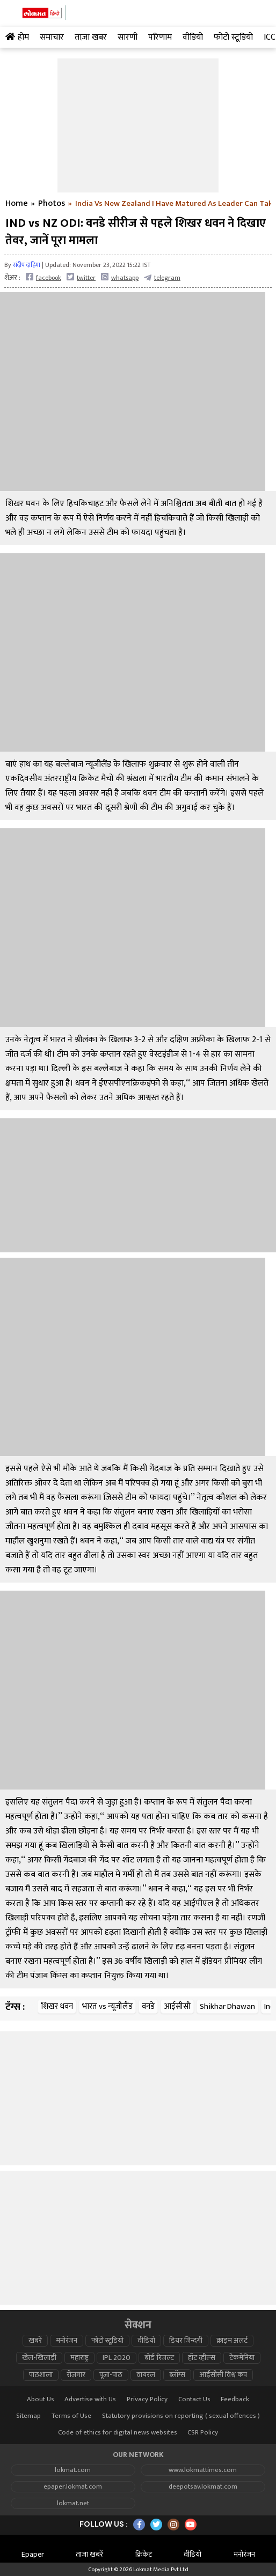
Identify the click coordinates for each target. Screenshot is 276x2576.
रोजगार (76, 2375)
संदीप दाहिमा (26, 264)
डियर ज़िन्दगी (185, 2341)
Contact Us (194, 2399)
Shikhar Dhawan (227, 2006)
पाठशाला (41, 2375)
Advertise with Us (90, 2399)
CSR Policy (202, 2432)
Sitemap (28, 2416)
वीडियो (146, 2341)
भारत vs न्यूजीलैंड (107, 2006)
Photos (51, 204)
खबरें (35, 2341)
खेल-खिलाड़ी (39, 2358)
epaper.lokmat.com (72, 2486)
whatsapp (120, 277)
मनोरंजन (66, 2341)
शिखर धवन (57, 2006)
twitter (81, 277)
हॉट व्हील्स (201, 2358)
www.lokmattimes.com (203, 2470)
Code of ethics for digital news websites (117, 2432)
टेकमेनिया (242, 2358)
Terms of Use (71, 2416)
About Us (40, 2399)
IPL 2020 (116, 2358)
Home (16, 204)
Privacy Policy (147, 2399)
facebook (43, 277)
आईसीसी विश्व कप (223, 2375)
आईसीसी (177, 2006)
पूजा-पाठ (110, 2375)
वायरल (145, 2375)
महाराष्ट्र (79, 2358)
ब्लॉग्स (177, 2375)
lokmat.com (73, 2470)
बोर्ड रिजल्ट (159, 2358)
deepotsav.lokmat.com (203, 2486)
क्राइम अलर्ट (232, 2341)
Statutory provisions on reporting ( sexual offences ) (181, 2416)
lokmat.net (73, 2503)
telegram (162, 277)
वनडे (148, 2006)
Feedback (235, 2399)
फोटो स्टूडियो (107, 2341)
